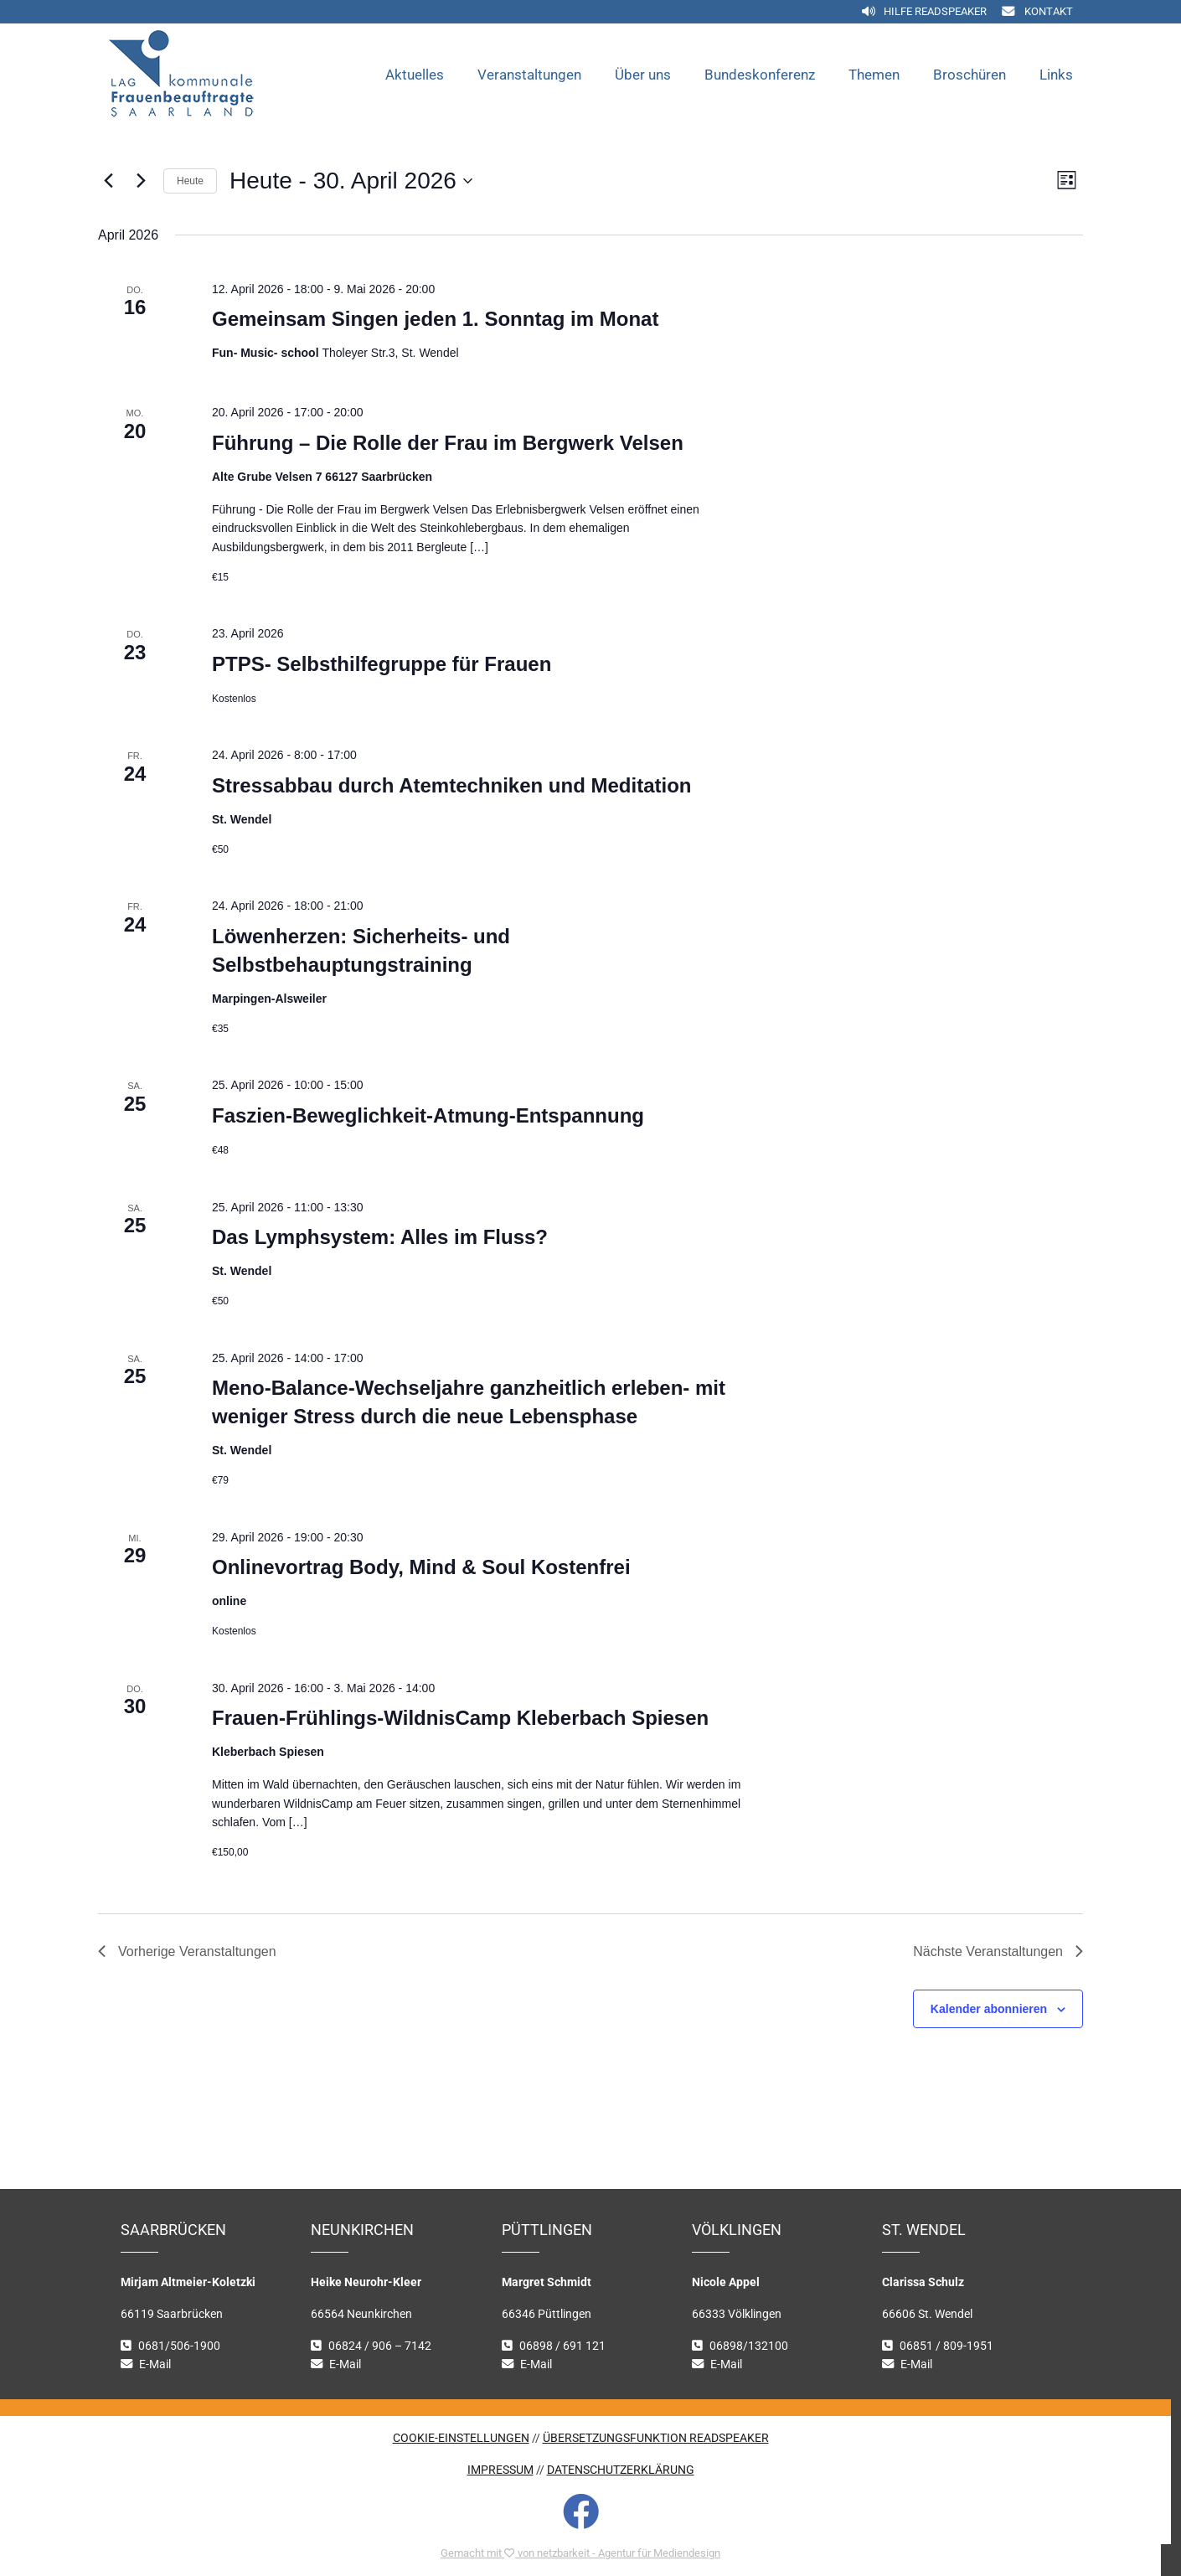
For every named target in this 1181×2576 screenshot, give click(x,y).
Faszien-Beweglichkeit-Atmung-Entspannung (428, 1115)
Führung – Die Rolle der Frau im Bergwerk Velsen (447, 442)
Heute (190, 181)
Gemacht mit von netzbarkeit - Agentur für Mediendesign (580, 2553)
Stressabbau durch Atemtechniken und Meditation (452, 785)
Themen (874, 74)
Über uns (643, 74)
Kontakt (1048, 11)
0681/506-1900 (179, 2346)
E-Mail (155, 2364)
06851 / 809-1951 (946, 2346)
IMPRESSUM (500, 2470)
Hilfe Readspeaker (935, 11)
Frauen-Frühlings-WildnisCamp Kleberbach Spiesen (460, 1717)
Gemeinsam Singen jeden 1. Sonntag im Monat (435, 318)
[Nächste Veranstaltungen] (141, 181)
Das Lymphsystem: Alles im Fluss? (380, 1237)
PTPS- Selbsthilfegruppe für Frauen (381, 664)
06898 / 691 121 (562, 2346)
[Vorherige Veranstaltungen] (108, 181)
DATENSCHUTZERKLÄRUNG (620, 2470)
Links (1056, 74)
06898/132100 (748, 2346)
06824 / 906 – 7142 (379, 2346)
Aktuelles (414, 74)
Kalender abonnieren (989, 2009)
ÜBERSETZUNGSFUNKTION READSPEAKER (656, 2438)
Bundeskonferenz (759, 74)
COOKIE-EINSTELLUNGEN (461, 2438)
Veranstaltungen (529, 74)
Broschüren (969, 74)
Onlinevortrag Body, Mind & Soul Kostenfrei (421, 1567)
